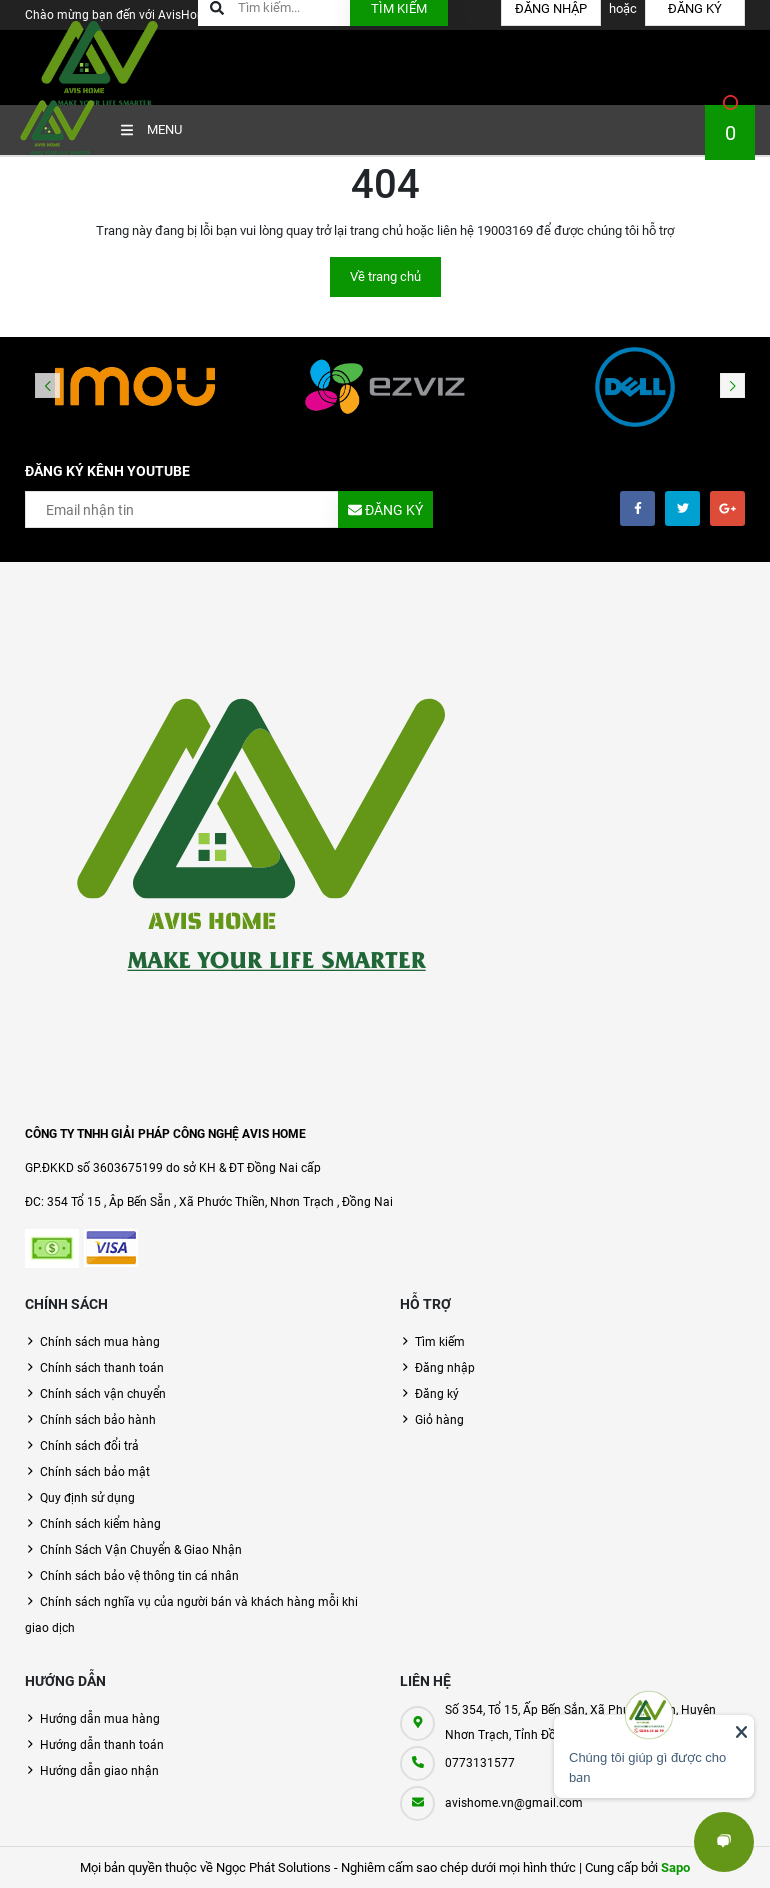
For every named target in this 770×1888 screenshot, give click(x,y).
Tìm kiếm (440, 1342)
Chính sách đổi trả (89, 1446)
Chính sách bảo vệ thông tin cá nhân (139, 1576)
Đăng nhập (445, 1368)
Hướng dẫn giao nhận (99, 1771)
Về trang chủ (385, 276)
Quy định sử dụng (87, 1498)
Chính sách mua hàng (100, 1342)
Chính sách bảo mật (95, 1472)
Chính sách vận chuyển (103, 1394)
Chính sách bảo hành (98, 1420)
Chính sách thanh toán (102, 1368)
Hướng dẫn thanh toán (102, 1745)
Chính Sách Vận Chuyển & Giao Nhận (141, 1550)
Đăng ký (437, 1394)
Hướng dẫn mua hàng (100, 1719)
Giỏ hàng (439, 1420)
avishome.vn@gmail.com (514, 1803)
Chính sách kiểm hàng (100, 1524)
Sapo (675, 1867)
